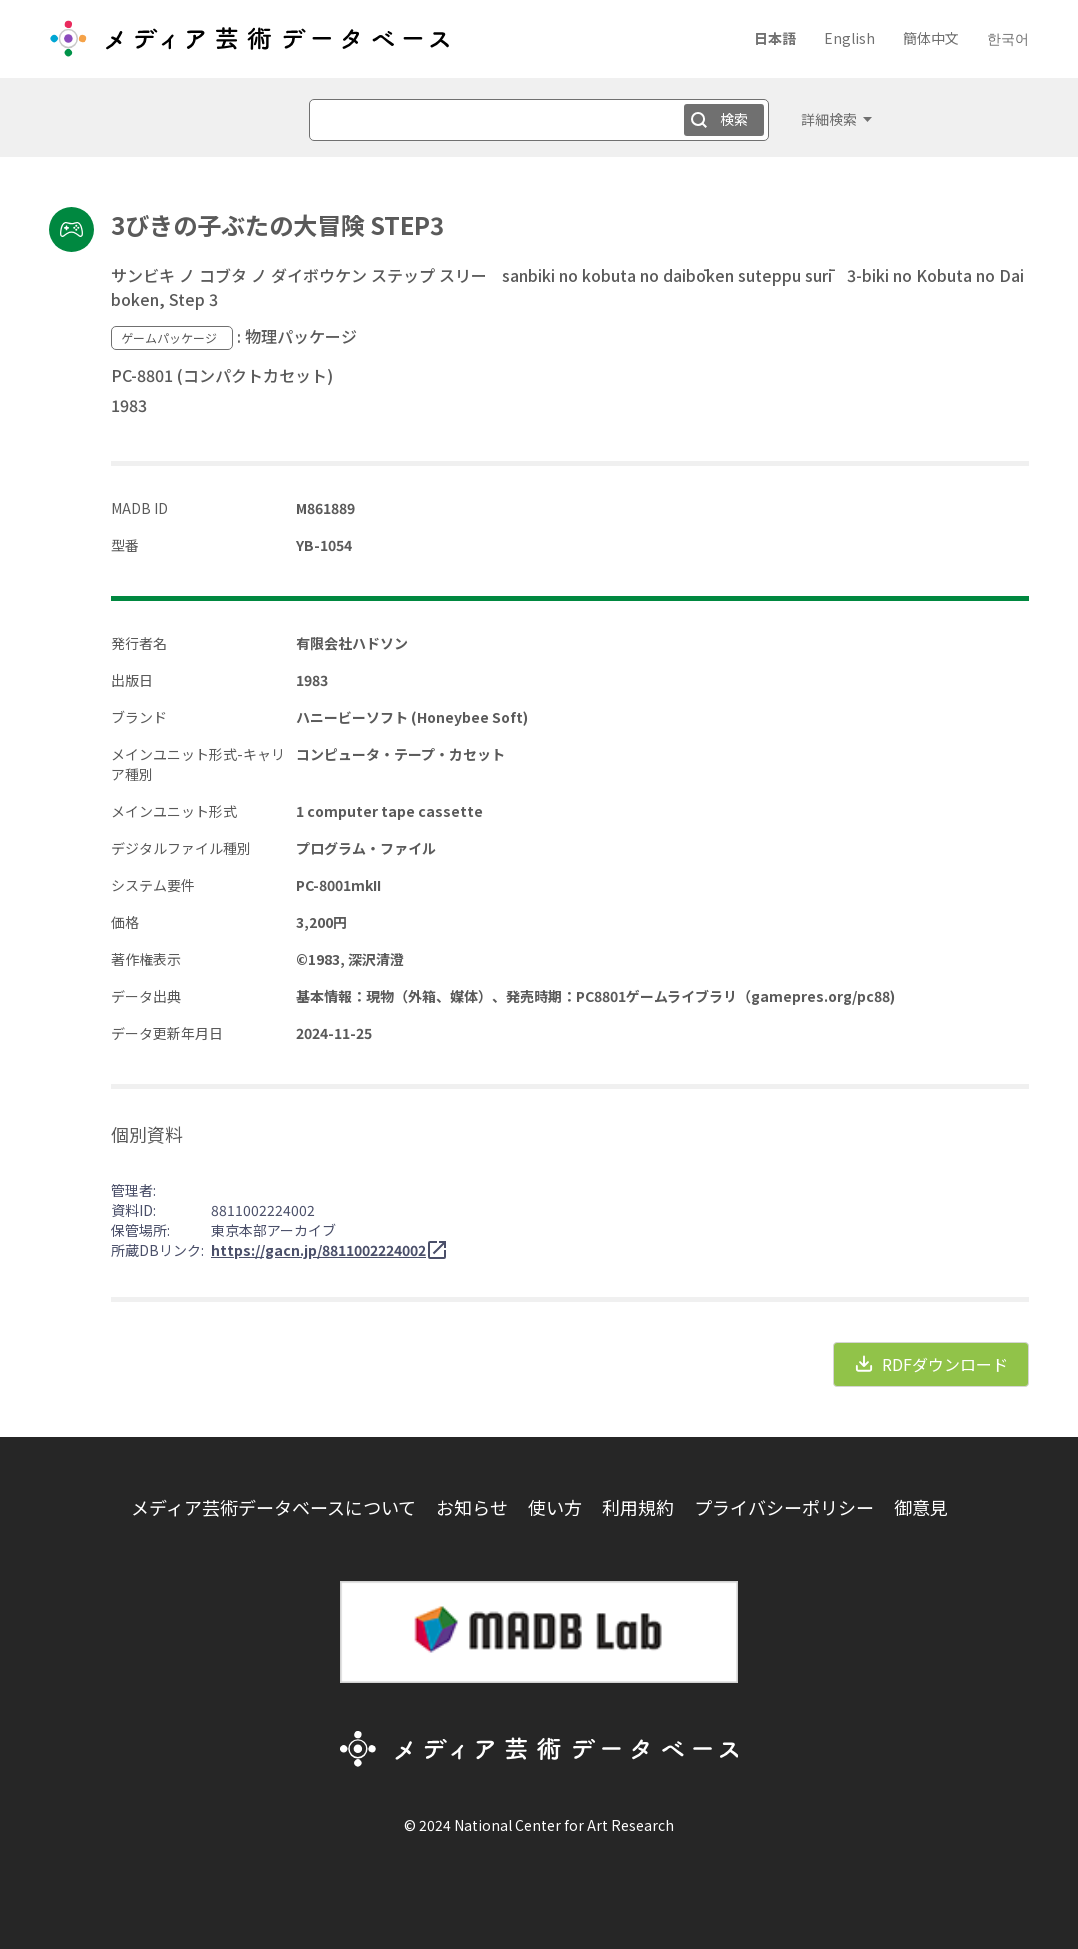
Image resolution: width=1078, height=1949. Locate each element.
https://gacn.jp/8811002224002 (318, 1250)
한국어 (1008, 38)
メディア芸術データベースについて (273, 1507)
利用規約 (638, 1507)
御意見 (921, 1507)
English (849, 38)
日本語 (775, 38)
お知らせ (472, 1507)
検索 (734, 119)
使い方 (555, 1507)
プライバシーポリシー (784, 1507)
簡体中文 (931, 38)
